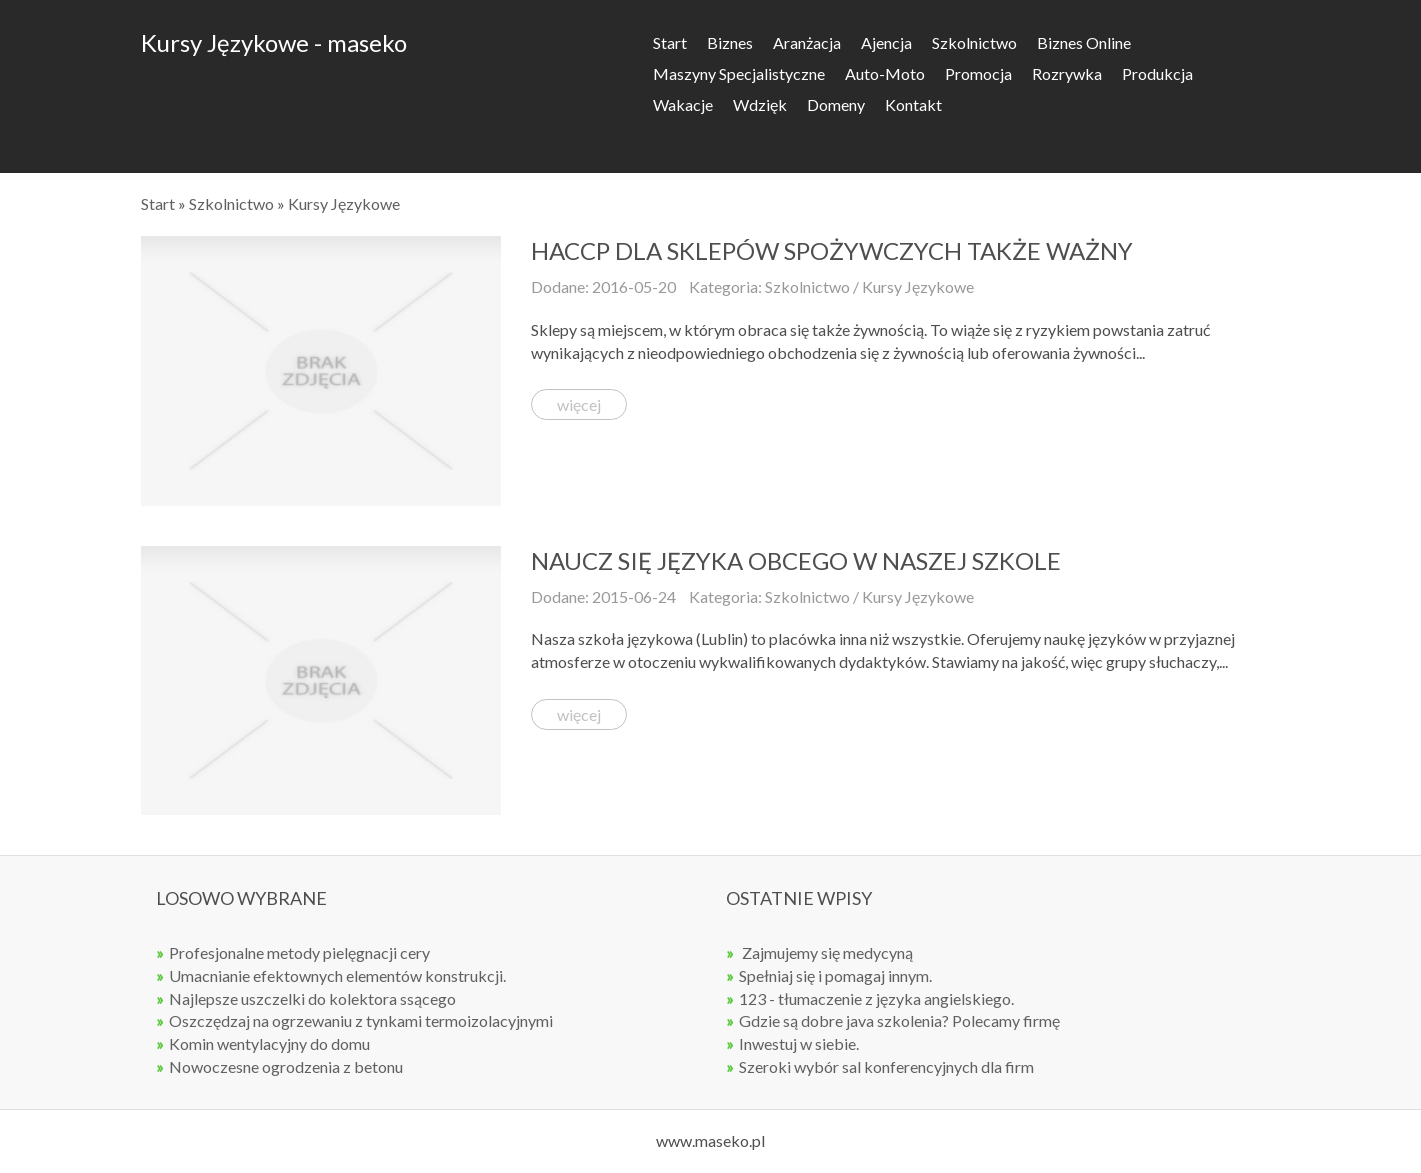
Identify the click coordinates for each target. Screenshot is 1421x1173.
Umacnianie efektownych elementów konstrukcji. (337, 975)
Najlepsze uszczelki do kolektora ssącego (312, 998)
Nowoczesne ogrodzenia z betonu (286, 1066)
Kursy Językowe (344, 203)
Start (158, 203)
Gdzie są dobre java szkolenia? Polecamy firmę (899, 1020)
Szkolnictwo (231, 203)
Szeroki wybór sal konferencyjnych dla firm (886, 1066)
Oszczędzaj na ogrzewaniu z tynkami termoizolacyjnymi (361, 1020)
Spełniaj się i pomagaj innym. (835, 975)
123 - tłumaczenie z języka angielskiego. (876, 998)
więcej (579, 404)
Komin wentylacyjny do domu (269, 1043)
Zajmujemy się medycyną (826, 952)
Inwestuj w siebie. (799, 1043)
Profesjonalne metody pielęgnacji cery (299, 952)
